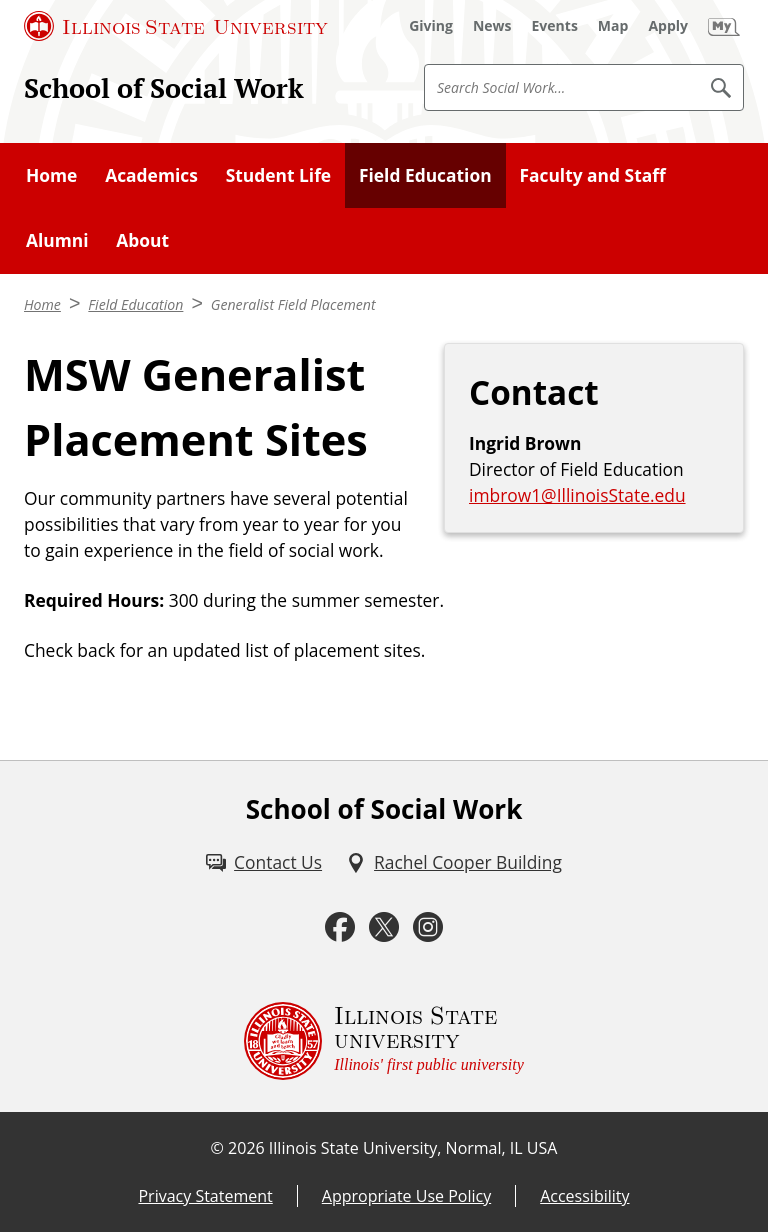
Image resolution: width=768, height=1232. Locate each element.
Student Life (278, 175)
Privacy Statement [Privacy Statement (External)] (205, 1196)
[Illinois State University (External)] (176, 26)
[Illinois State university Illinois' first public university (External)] (384, 1041)
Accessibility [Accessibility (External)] (584, 1196)
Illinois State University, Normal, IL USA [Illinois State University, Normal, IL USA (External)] (413, 1148)
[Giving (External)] (431, 26)
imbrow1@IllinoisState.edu (577, 495)
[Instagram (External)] (428, 927)
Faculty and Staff (592, 175)
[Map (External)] (613, 26)
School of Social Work (164, 88)
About (142, 240)
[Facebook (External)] (340, 927)
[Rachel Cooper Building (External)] (454, 862)
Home (51, 175)
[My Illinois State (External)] (724, 26)
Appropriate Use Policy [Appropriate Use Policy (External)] (406, 1196)
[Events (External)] (555, 26)
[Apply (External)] (668, 26)
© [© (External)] (217, 1148)
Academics (151, 175)
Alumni (57, 240)
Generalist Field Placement (293, 304)
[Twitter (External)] (384, 927)
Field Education (425, 175)
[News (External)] (492, 26)
